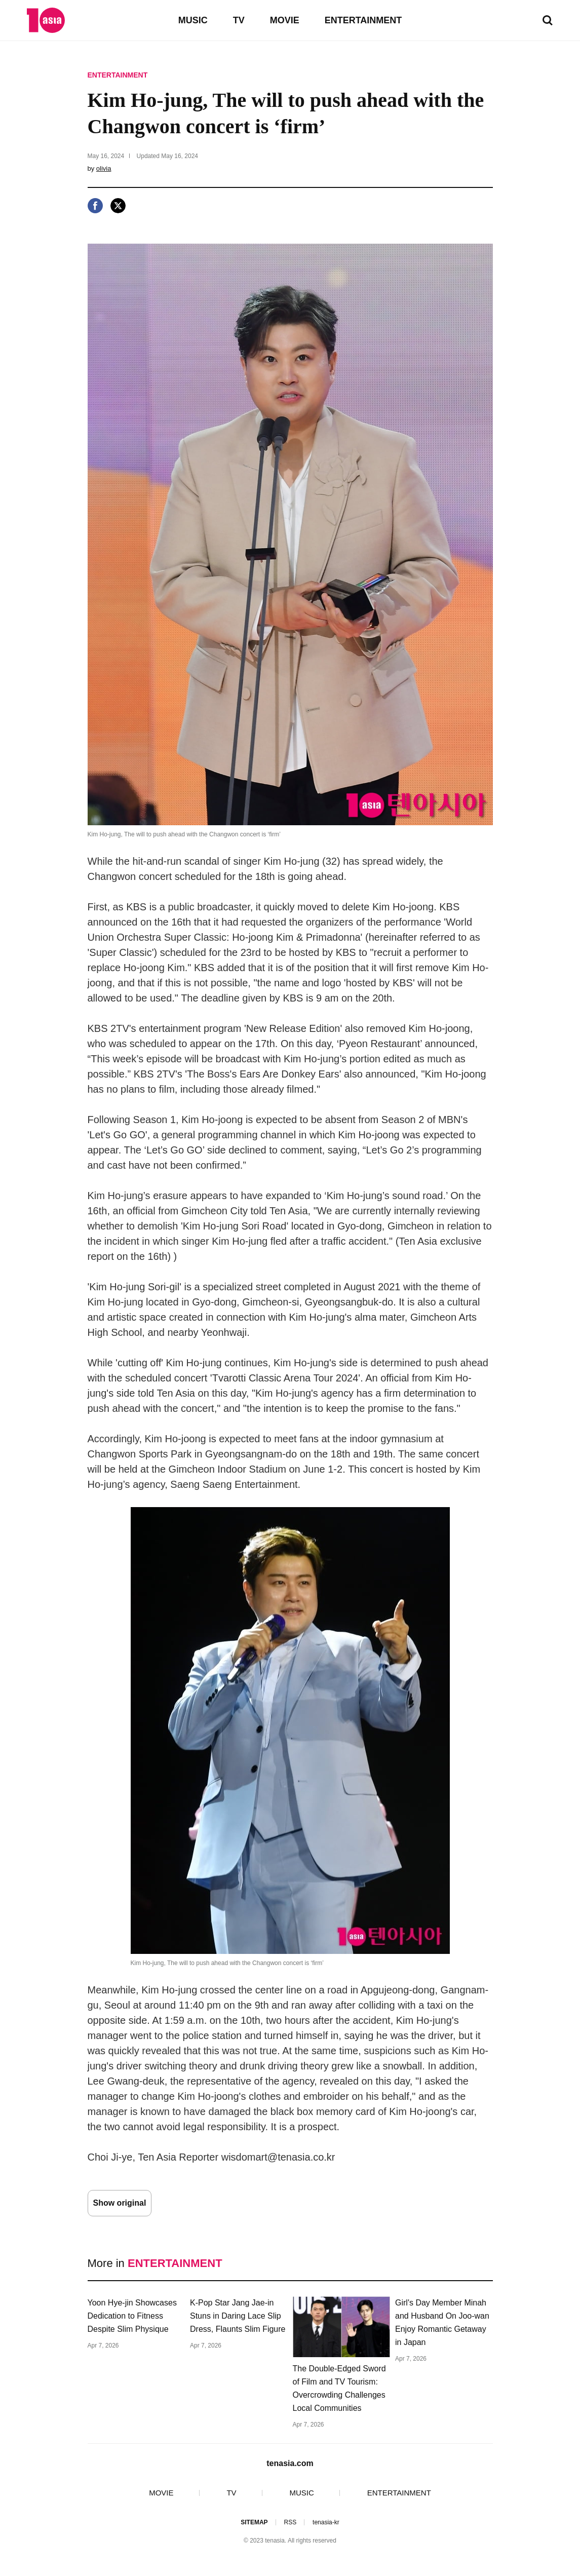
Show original (119, 2203)
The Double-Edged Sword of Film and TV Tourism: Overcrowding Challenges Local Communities (339, 2388)
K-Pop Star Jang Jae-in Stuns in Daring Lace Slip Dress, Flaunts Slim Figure (238, 2315)
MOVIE (284, 20)
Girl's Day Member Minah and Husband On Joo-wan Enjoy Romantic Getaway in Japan (442, 2322)
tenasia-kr (326, 2522)
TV (239, 20)
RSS (290, 2522)
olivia (103, 168)
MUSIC (193, 20)
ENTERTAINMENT (363, 20)
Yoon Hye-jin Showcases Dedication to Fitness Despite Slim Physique (132, 2315)
